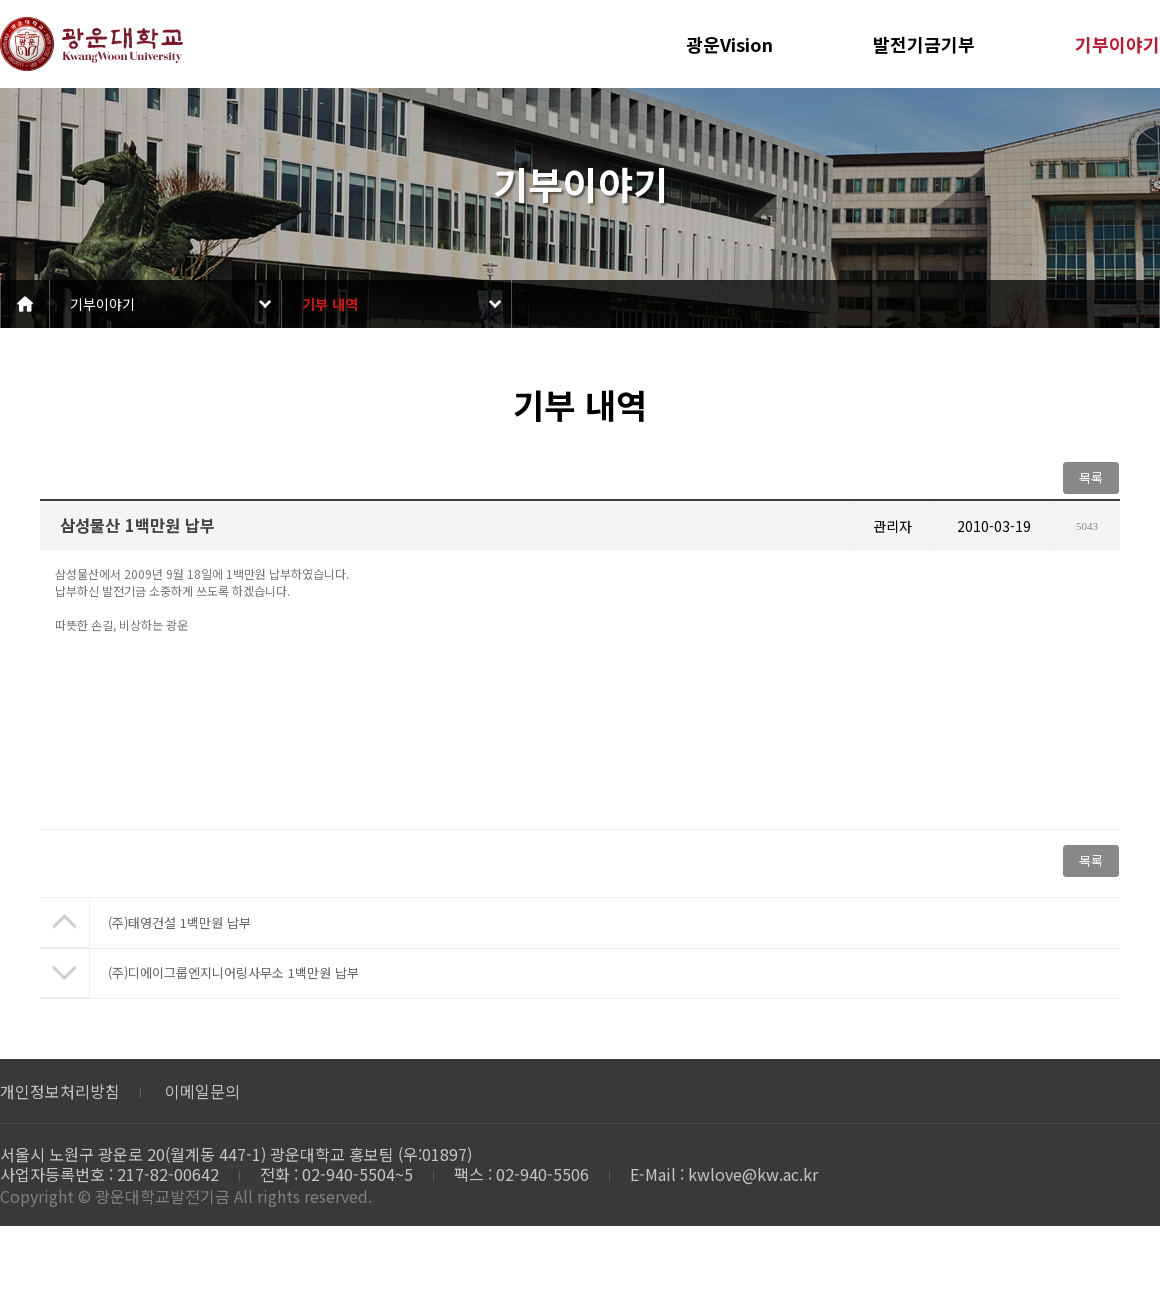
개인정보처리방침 (60, 1091)
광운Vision (729, 44)
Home (25, 304)
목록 (1091, 477)
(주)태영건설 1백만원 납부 (179, 922)
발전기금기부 (924, 44)
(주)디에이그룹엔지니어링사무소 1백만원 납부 (233, 972)
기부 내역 (330, 304)
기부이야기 (1117, 44)
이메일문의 (202, 1091)
